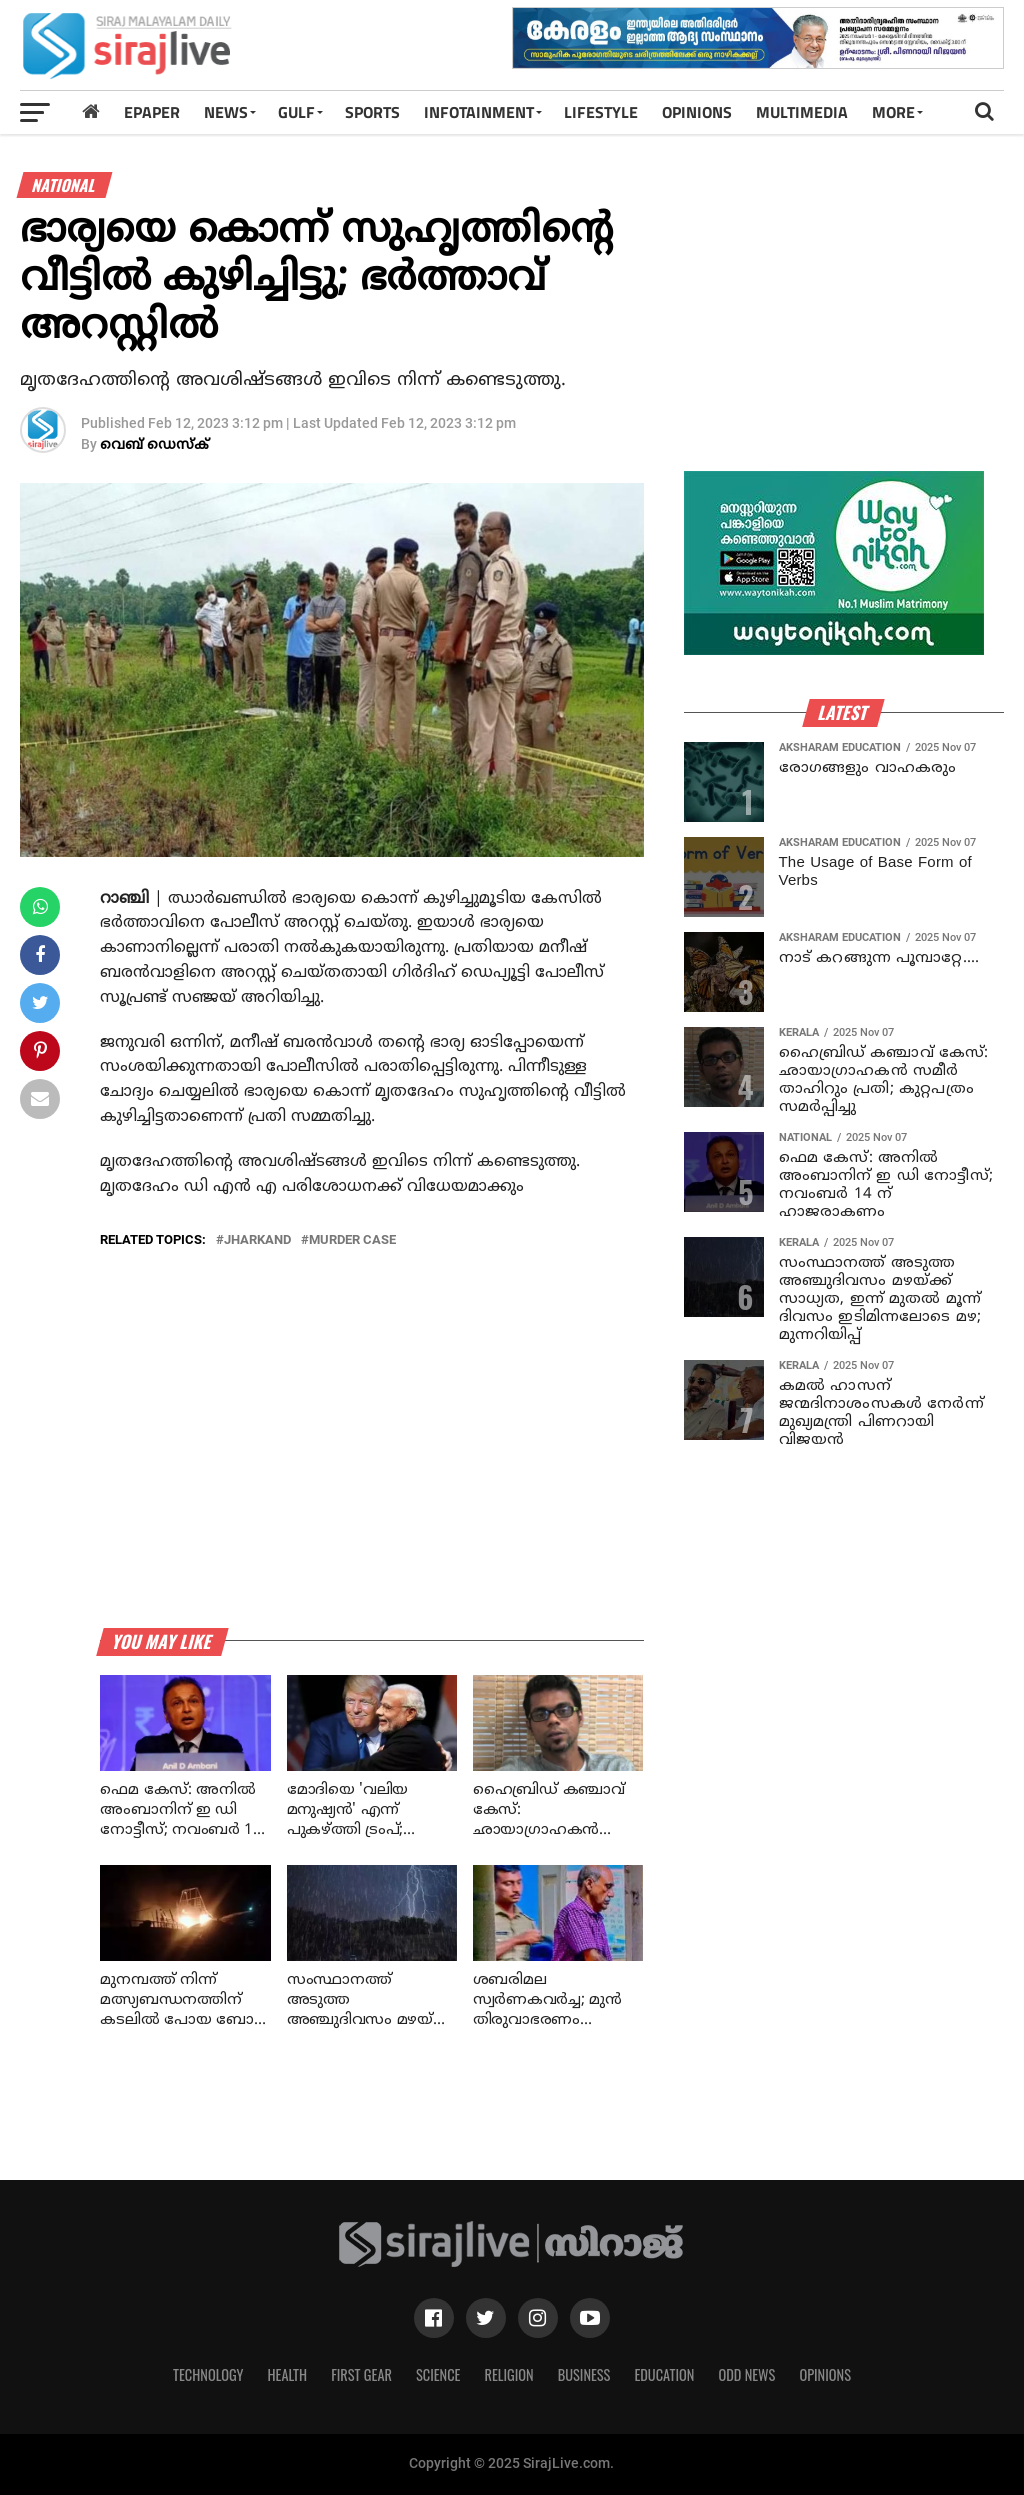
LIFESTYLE (601, 112)
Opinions (825, 2374)
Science (438, 2374)
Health (288, 2374)
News (226, 112)
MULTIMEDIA (802, 112)
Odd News (746, 2374)
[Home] (91, 111)
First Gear (361, 2374)
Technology (208, 2374)
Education (664, 2374)
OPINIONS (697, 112)
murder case (352, 1240)
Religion (508, 2374)
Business (584, 2374)
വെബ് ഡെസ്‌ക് (154, 445)
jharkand (257, 1240)
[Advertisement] (854, 327)
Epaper (152, 112)
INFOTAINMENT (479, 112)
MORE (893, 112)
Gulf (296, 112)
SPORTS (372, 112)
